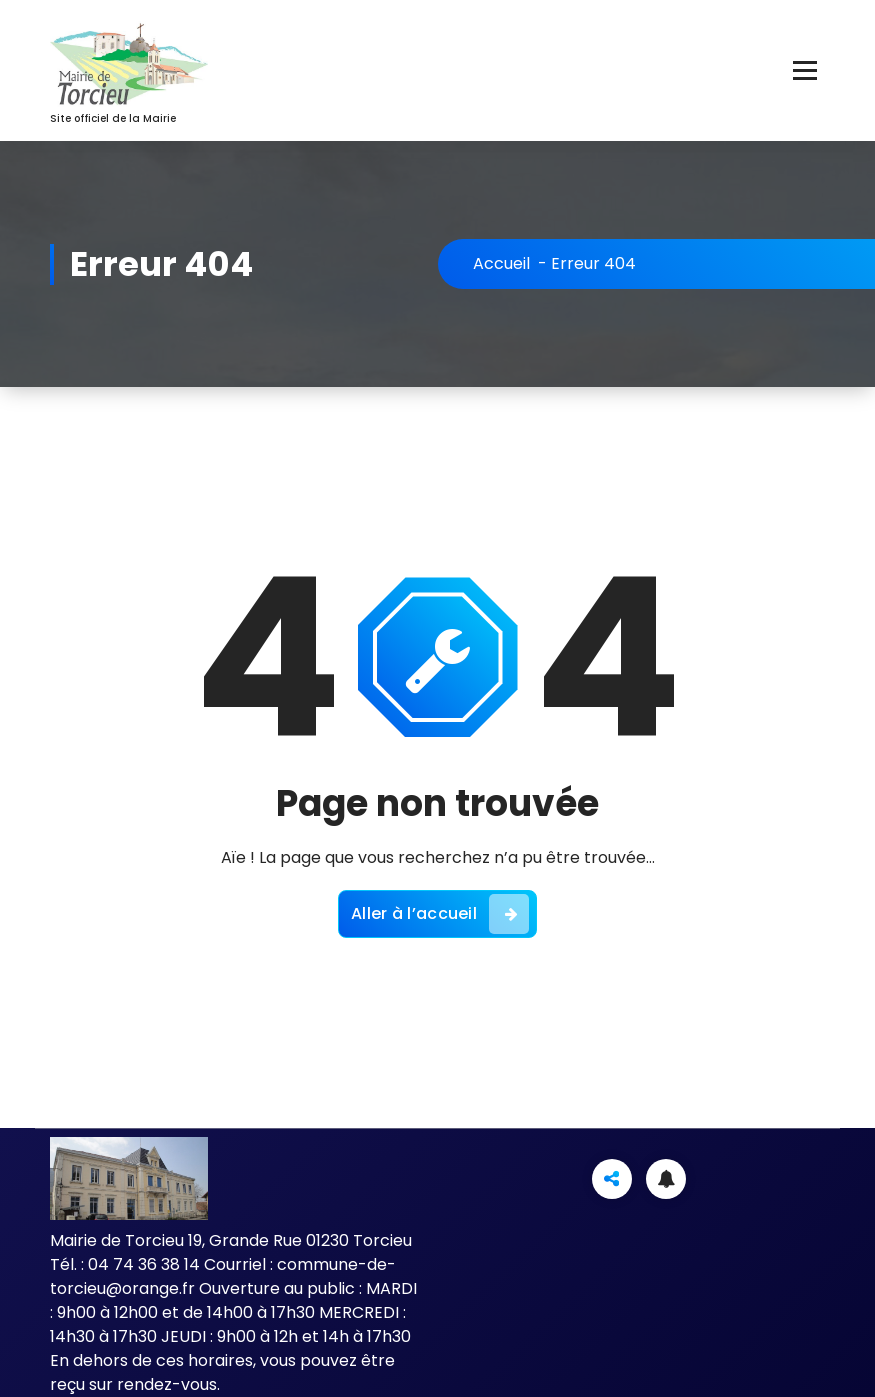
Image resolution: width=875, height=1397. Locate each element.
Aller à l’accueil (440, 914)
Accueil (501, 263)
